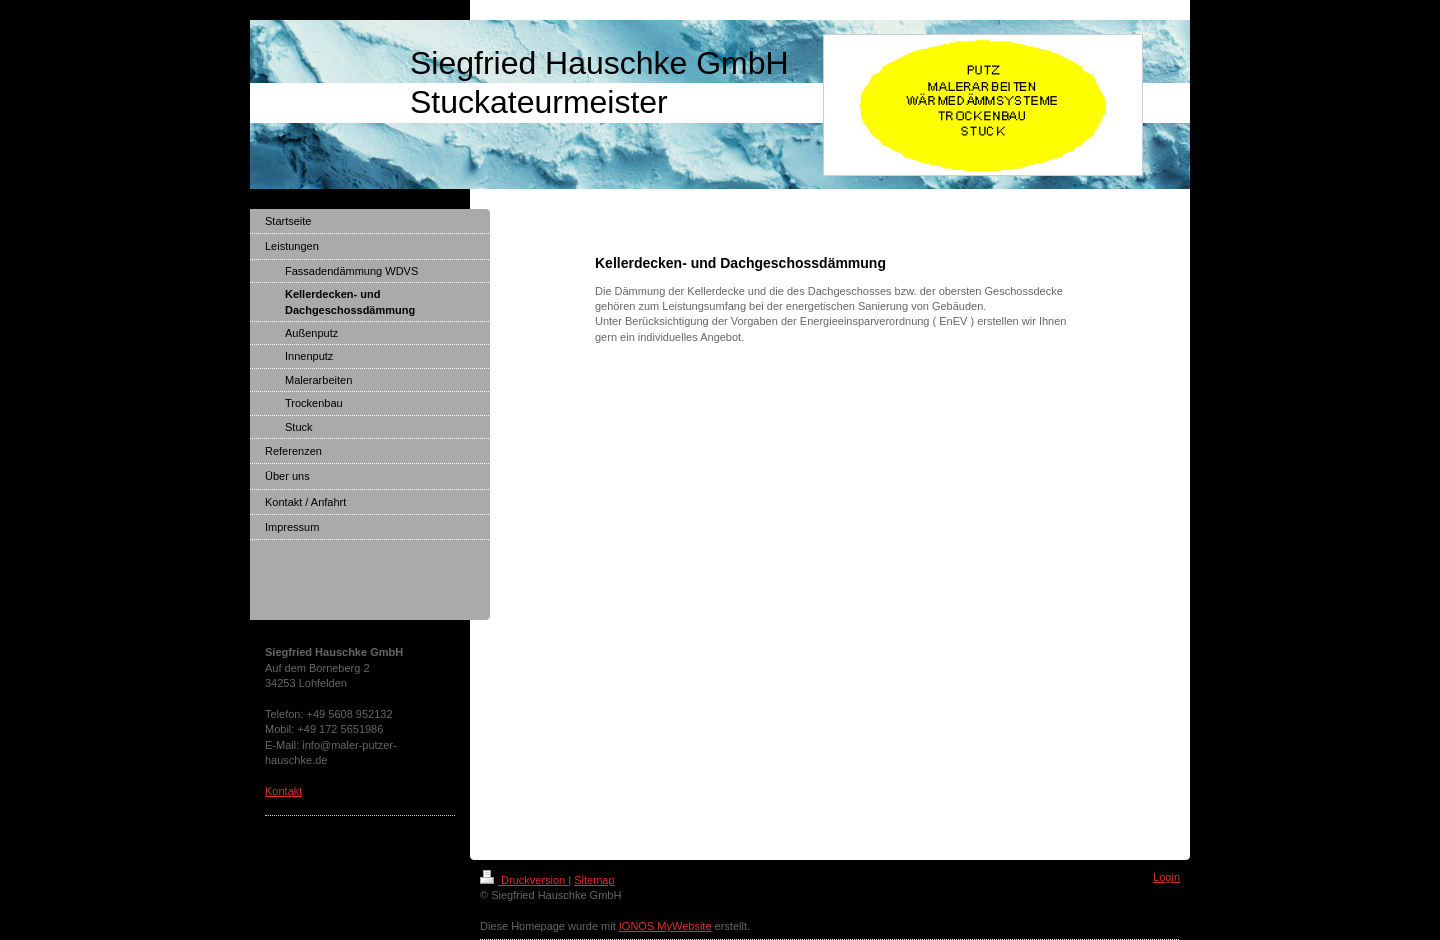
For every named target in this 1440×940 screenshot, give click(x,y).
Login (1166, 877)
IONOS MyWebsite (665, 926)
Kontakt (283, 791)
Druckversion (524, 880)
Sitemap (594, 880)
